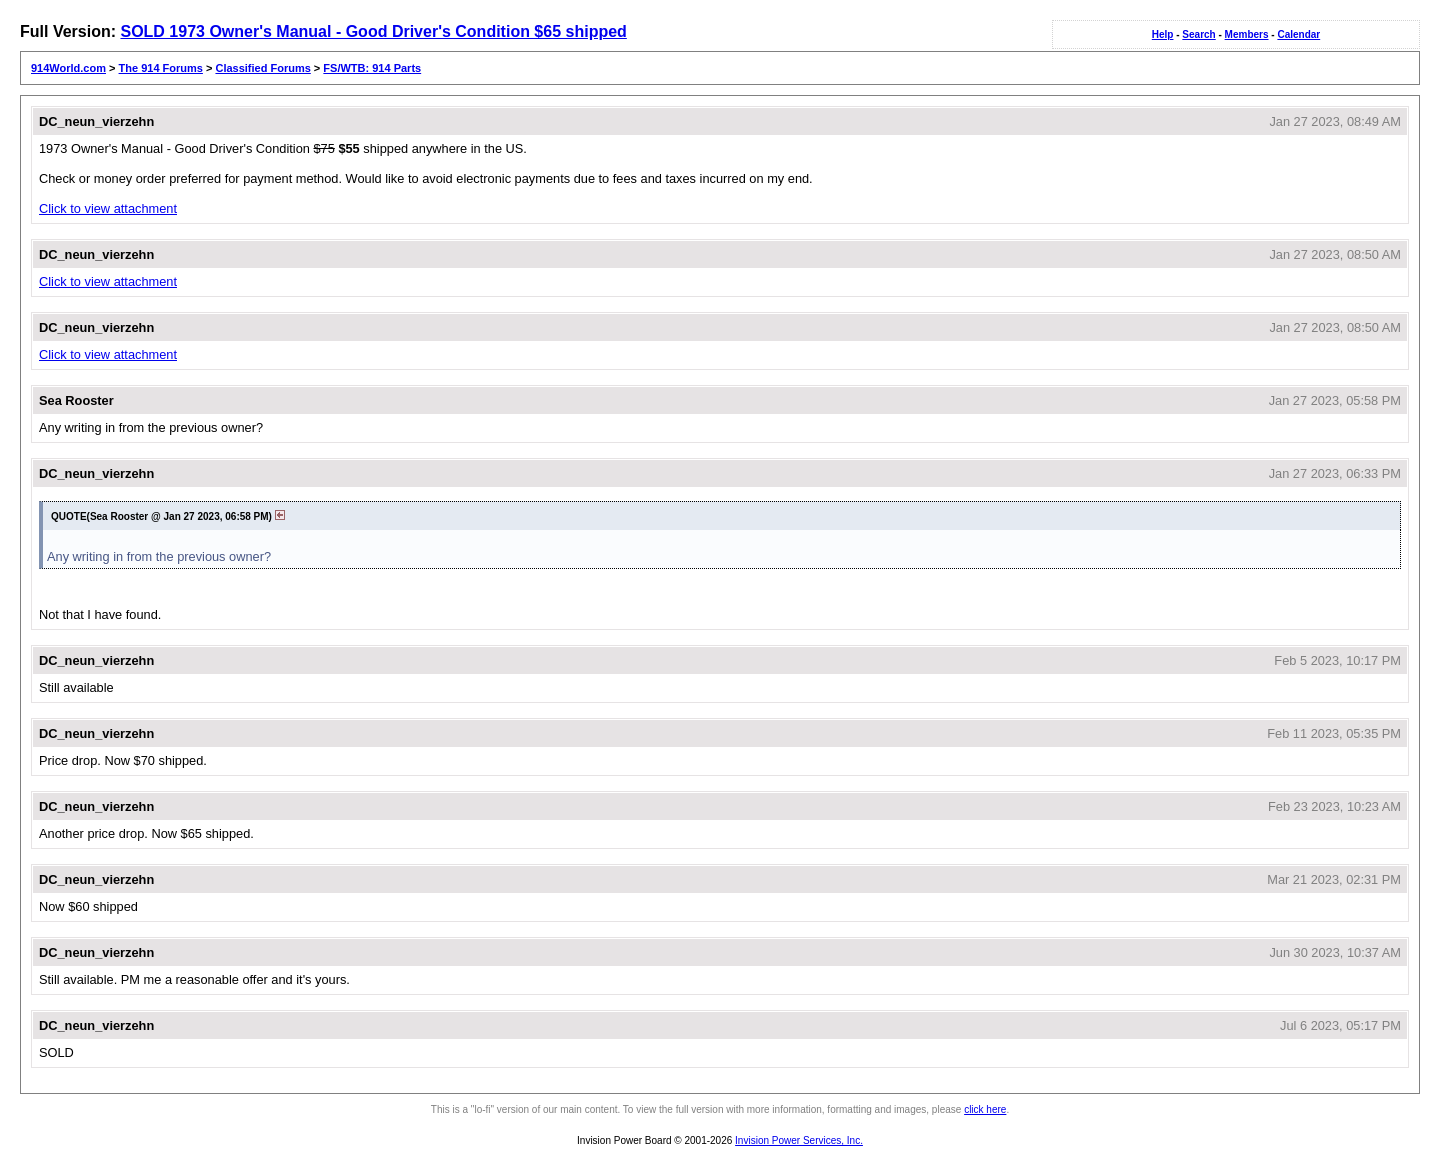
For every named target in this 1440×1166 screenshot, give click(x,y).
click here (985, 1109)
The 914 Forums (161, 68)
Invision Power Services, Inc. (799, 1140)
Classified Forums (262, 68)
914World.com (68, 68)
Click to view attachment (108, 208)
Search (1198, 34)
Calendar (1298, 34)
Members (1247, 34)
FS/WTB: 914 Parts (372, 68)
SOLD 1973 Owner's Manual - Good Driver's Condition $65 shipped (373, 31)
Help (1163, 34)
